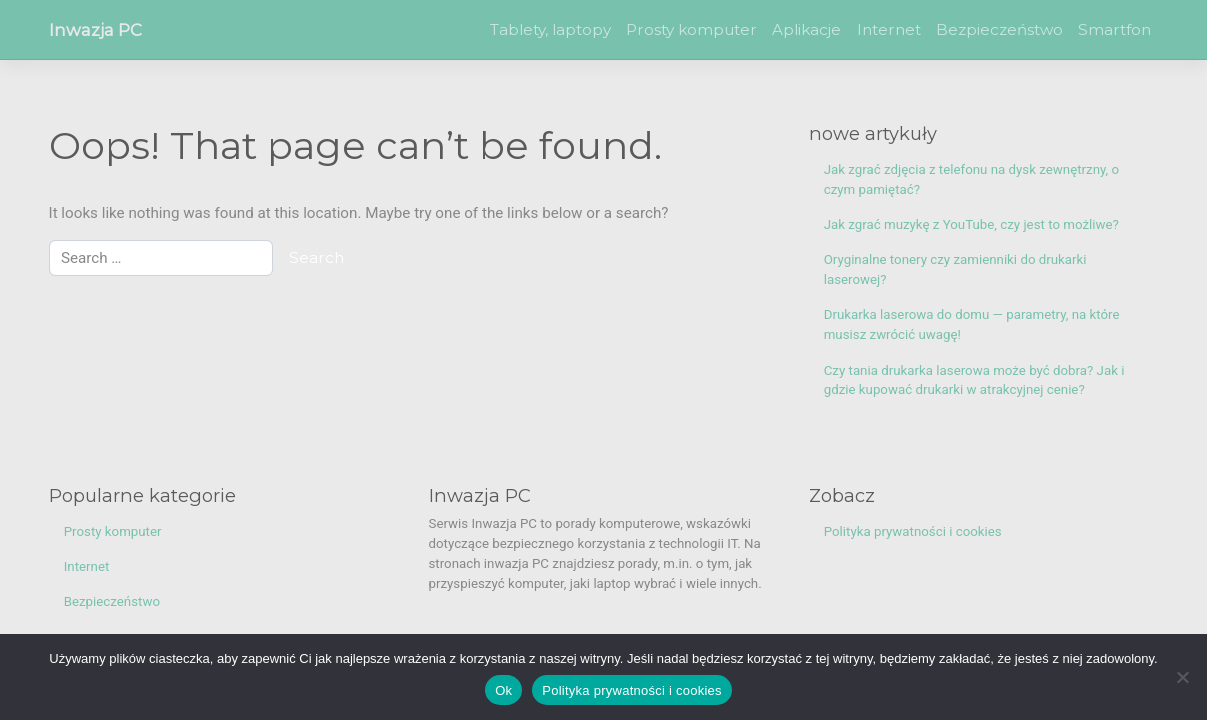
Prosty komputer (691, 29)
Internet (889, 29)
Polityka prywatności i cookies (913, 531)
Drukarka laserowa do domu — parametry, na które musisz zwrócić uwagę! (972, 324)
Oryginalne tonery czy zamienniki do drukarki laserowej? (955, 269)
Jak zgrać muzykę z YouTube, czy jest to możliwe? (971, 224)
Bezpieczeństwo (999, 29)
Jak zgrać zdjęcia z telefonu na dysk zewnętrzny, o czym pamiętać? (971, 179)
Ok (503, 690)
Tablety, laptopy (550, 29)
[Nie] (1182, 677)
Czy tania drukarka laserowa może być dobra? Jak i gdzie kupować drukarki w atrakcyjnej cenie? (974, 380)
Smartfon (1114, 29)
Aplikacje (806, 29)
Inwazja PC (95, 30)
